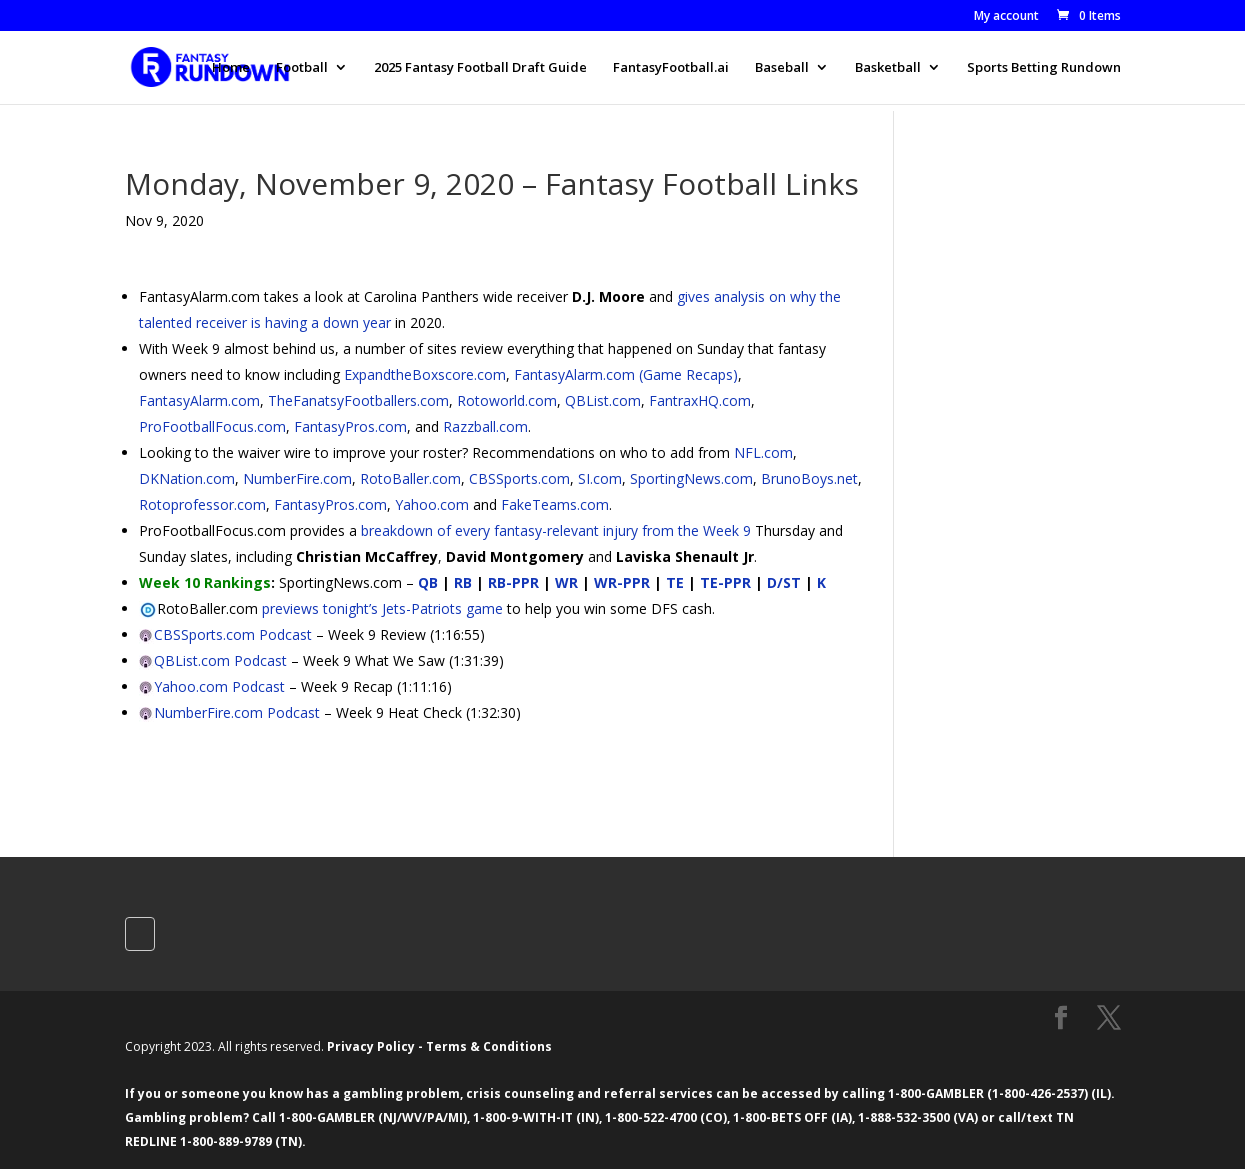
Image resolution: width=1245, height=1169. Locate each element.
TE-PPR (725, 582)
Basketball (888, 68)
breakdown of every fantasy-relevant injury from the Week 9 (556, 530)
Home (231, 68)
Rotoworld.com (507, 400)
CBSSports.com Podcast (233, 634)
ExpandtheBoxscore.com (425, 374)
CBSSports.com (519, 478)
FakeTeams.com (555, 504)
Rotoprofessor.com (202, 504)
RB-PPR (513, 582)
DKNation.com (187, 478)
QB (428, 582)
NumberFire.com (297, 478)
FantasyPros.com (350, 426)
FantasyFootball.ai (671, 68)
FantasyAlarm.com (199, 400)
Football (302, 68)
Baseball (782, 68)
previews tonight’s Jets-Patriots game (382, 608)
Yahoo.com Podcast (219, 686)
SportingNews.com (691, 478)
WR (566, 582)
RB (463, 582)
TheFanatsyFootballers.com (358, 400)
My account (1006, 17)
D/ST (784, 582)
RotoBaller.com (410, 478)
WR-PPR (622, 582)
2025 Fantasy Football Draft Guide (480, 68)
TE (675, 582)
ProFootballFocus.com (212, 426)
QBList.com (603, 400)
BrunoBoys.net (809, 478)
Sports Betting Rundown (1044, 68)
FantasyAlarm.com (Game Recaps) (626, 374)
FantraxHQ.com (700, 400)
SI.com (600, 478)
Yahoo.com (432, 504)
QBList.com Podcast (220, 660)
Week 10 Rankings (205, 582)
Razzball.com (485, 426)
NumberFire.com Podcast (237, 712)
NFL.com (763, 452)
